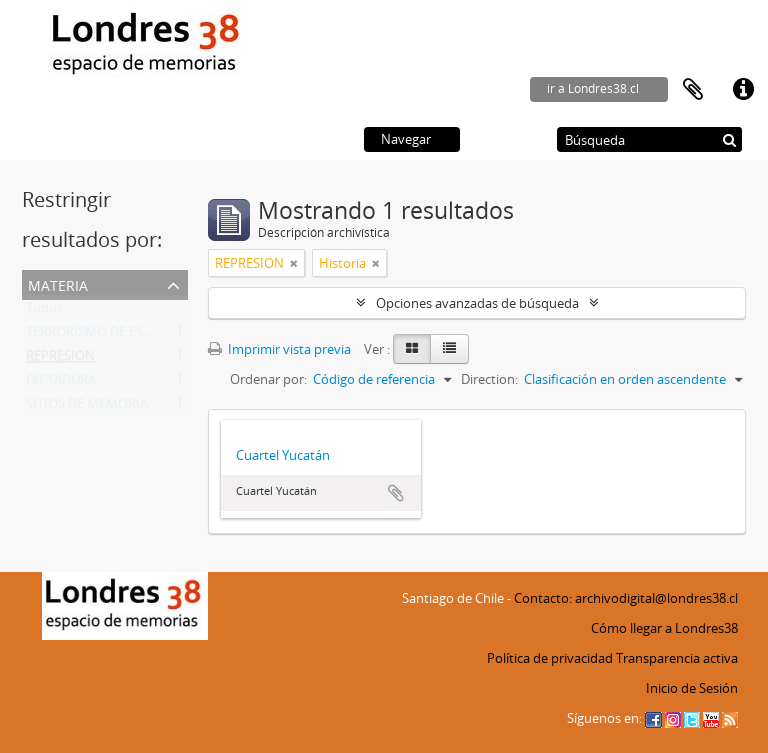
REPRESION (60, 360)
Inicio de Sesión (692, 688)
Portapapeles (693, 90)
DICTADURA (61, 384)
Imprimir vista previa (279, 349)
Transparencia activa (677, 658)
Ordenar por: (268, 379)
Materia (58, 283)
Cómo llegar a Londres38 (664, 628)
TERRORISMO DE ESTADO (101, 336)
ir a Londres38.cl (593, 88)
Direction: (489, 379)
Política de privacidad (550, 658)
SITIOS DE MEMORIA (87, 408)
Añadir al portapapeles (396, 493)
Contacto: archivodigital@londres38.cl (626, 598)
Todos (44, 312)
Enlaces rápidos (743, 90)
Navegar (406, 139)
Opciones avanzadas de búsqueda (477, 303)
